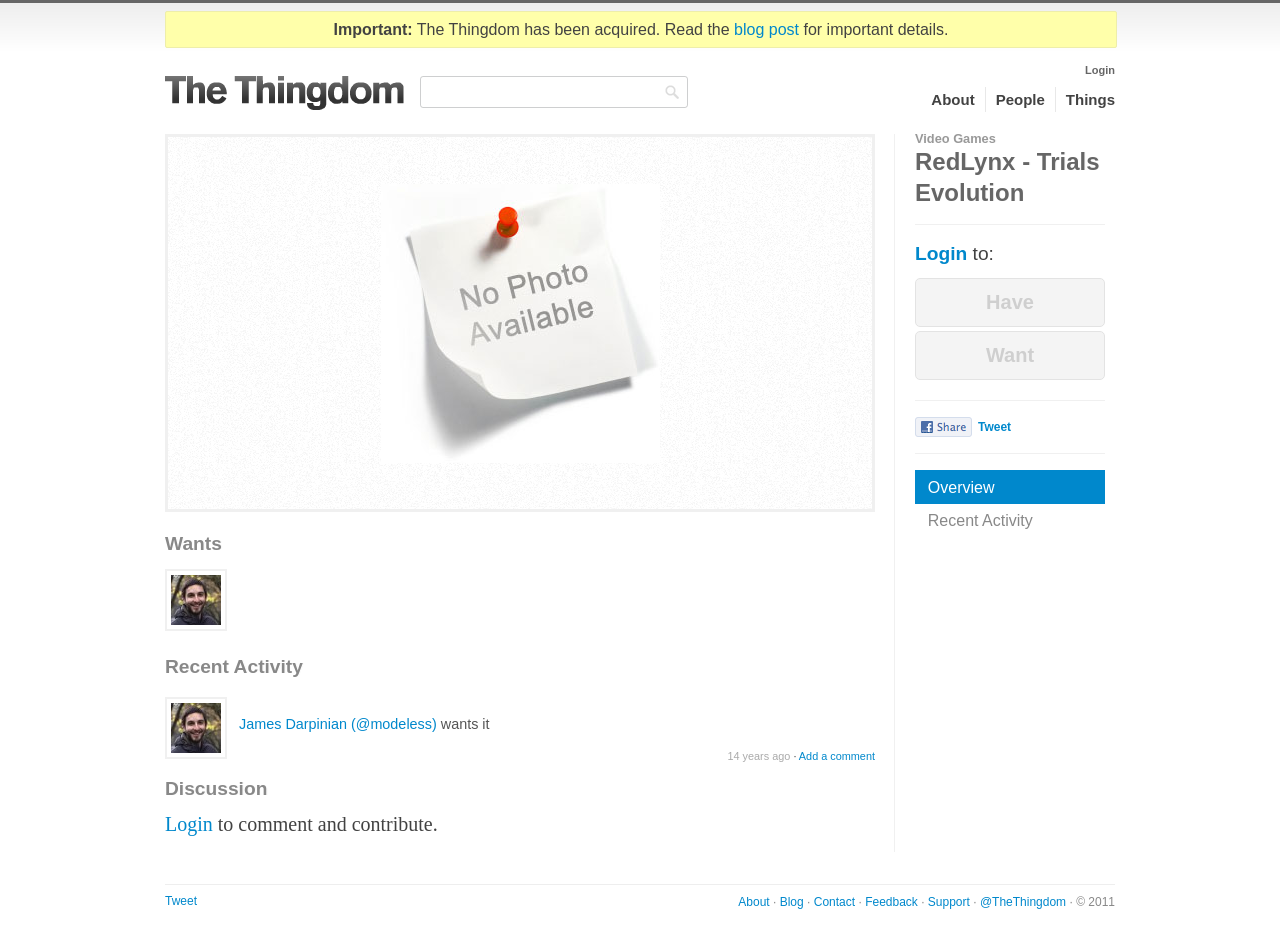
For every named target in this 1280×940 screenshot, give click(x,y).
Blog (792, 902)
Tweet (994, 427)
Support (949, 902)
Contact (834, 902)
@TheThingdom (1023, 902)
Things (1090, 99)
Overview (961, 487)
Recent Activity (980, 520)
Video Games (955, 138)
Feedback (891, 902)
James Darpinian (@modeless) (338, 724)
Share (943, 427)
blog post (766, 29)
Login (1100, 70)
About (952, 99)
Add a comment (837, 756)
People (1020, 99)
